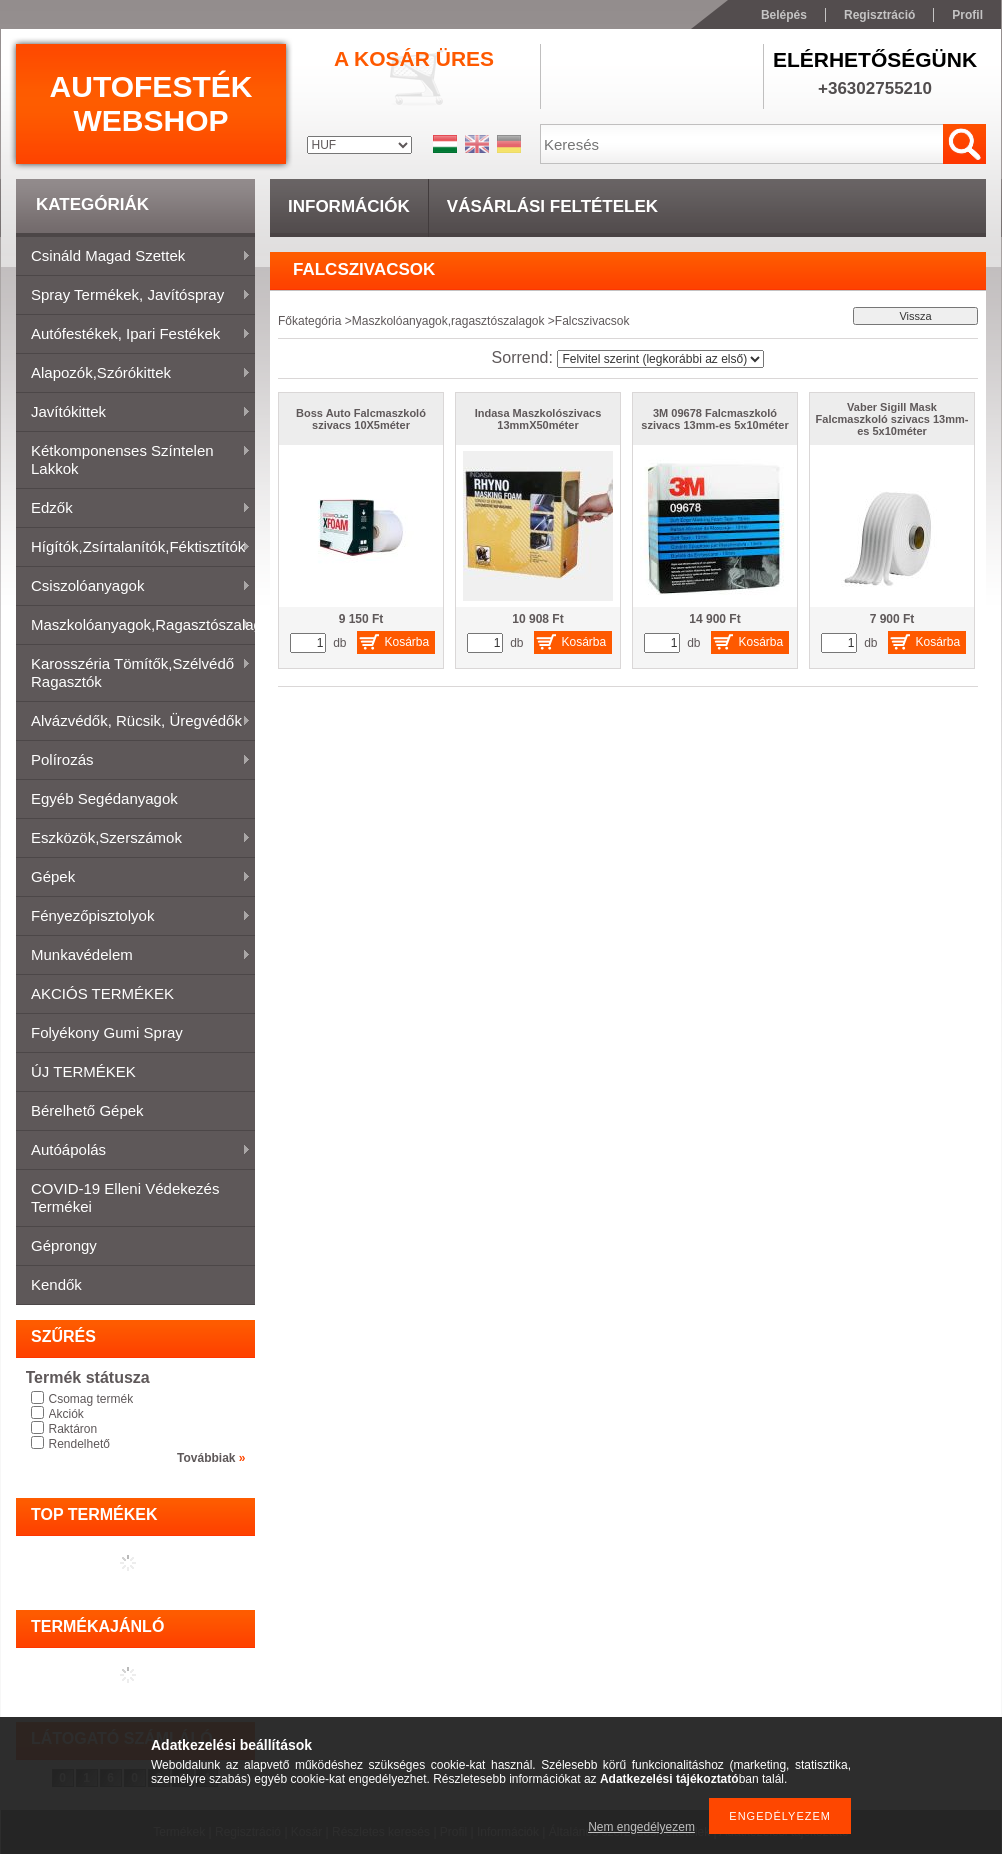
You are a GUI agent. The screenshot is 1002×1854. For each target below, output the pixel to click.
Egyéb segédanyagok (104, 798)
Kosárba (407, 642)
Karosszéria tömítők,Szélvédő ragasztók (133, 672)
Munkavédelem (133, 956)
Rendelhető (79, 1444)
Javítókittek (133, 413)
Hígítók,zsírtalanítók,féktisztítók (133, 548)
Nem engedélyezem (641, 1827)
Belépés (784, 15)
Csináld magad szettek (133, 257)
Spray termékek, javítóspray (133, 296)
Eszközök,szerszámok (133, 839)
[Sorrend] (660, 359)
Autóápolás (133, 1151)
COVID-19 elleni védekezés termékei (125, 1197)
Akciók (66, 1414)
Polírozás (133, 761)
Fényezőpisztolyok (133, 917)
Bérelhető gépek (87, 1110)
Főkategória (309, 321)
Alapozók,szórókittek (133, 374)
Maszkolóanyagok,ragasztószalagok (135, 626)
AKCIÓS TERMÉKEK (102, 993)
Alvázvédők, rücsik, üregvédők (133, 722)
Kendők (56, 1284)
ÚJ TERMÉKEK (83, 1071)
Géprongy (64, 1245)
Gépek (133, 878)
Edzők (133, 509)
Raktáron (73, 1429)
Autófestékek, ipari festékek (133, 335)
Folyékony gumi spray (107, 1032)
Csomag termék (91, 1399)
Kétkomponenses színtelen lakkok (133, 459)
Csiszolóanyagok (133, 587)
